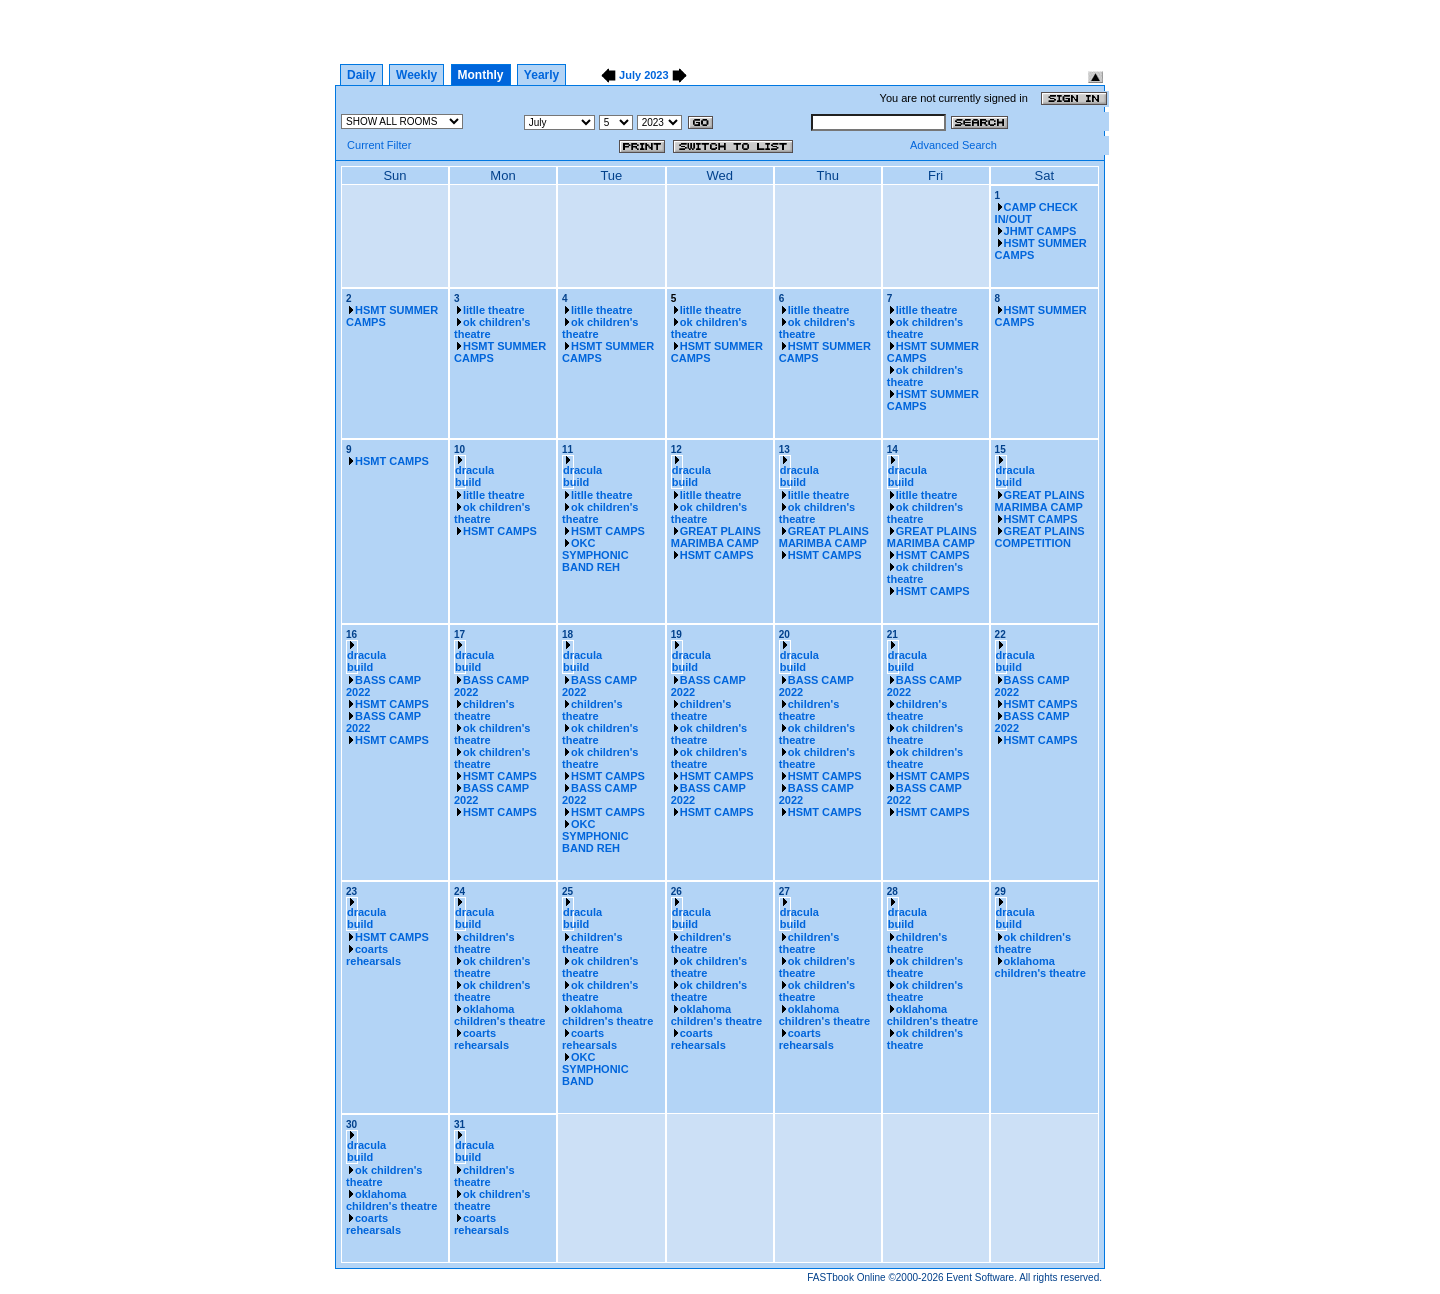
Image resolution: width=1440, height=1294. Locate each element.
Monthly (481, 75)
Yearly (541, 75)
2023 (656, 75)
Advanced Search (953, 145)
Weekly (416, 75)
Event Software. (981, 1277)
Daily (361, 75)
